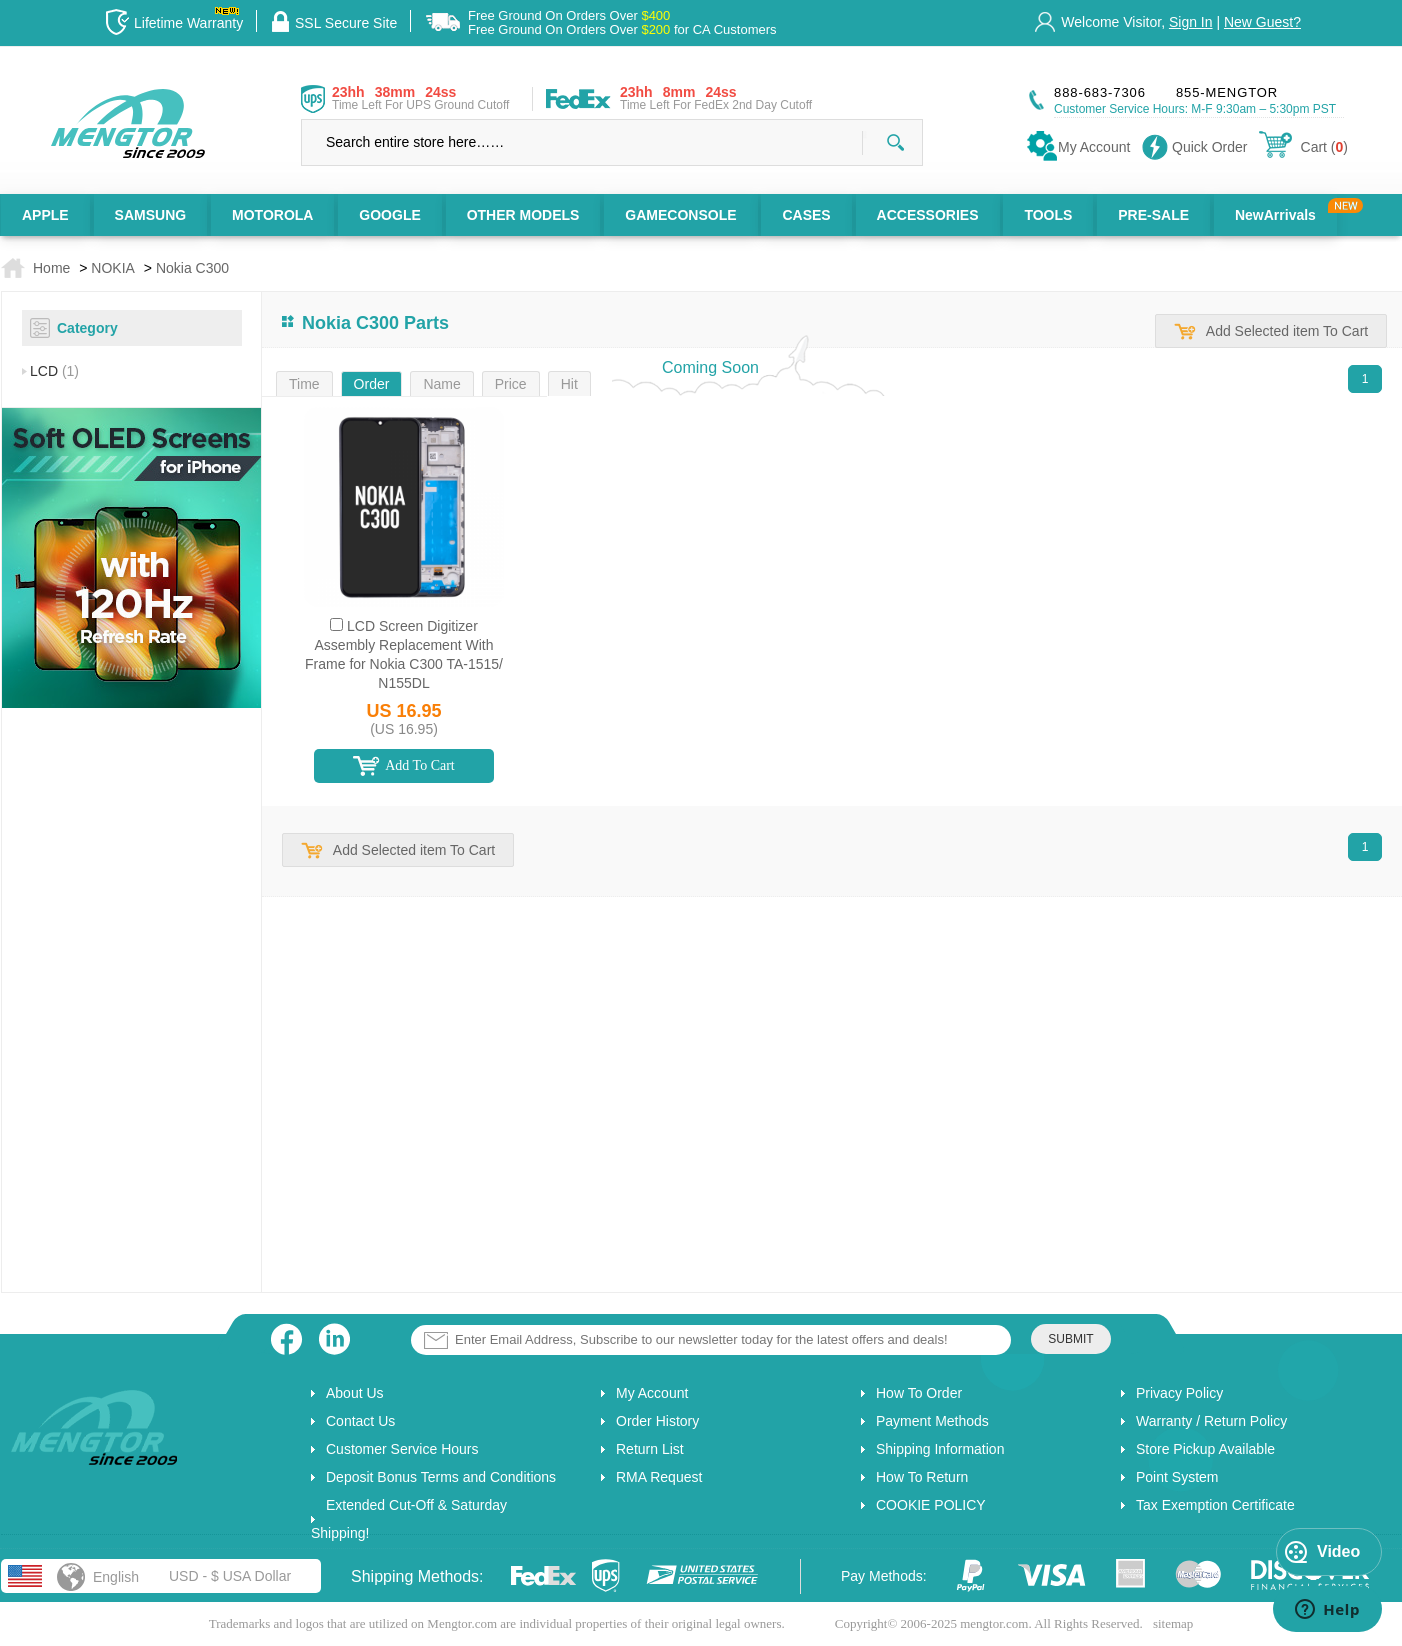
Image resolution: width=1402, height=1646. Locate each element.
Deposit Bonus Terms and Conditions (441, 1477)
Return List (650, 1449)
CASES (806, 215)
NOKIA (113, 268)
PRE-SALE (1153, 215)
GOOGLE (389, 215)
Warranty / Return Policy (1211, 1421)
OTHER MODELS (523, 215)
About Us (355, 1393)
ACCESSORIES (928, 215)
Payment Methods (932, 1421)
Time (304, 384)
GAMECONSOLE (680, 215)
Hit (569, 384)
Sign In (1191, 22)
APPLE (45, 215)
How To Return (922, 1477)
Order (372, 384)
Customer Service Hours (402, 1449)
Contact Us (360, 1421)
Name (441, 384)
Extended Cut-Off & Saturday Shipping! (409, 1519)
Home (51, 268)
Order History (657, 1421)
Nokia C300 (192, 268)
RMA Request (659, 1477)
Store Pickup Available (1205, 1449)
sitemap (1173, 1623)
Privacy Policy (1179, 1393)
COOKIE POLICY (931, 1505)
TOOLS (1048, 215)
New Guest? (1262, 22)
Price (511, 384)
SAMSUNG (151, 215)
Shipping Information (940, 1449)
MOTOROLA (272, 215)
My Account (652, 1393)
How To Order (919, 1393)
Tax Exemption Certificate (1215, 1505)
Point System (1177, 1477)
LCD (54, 371)
